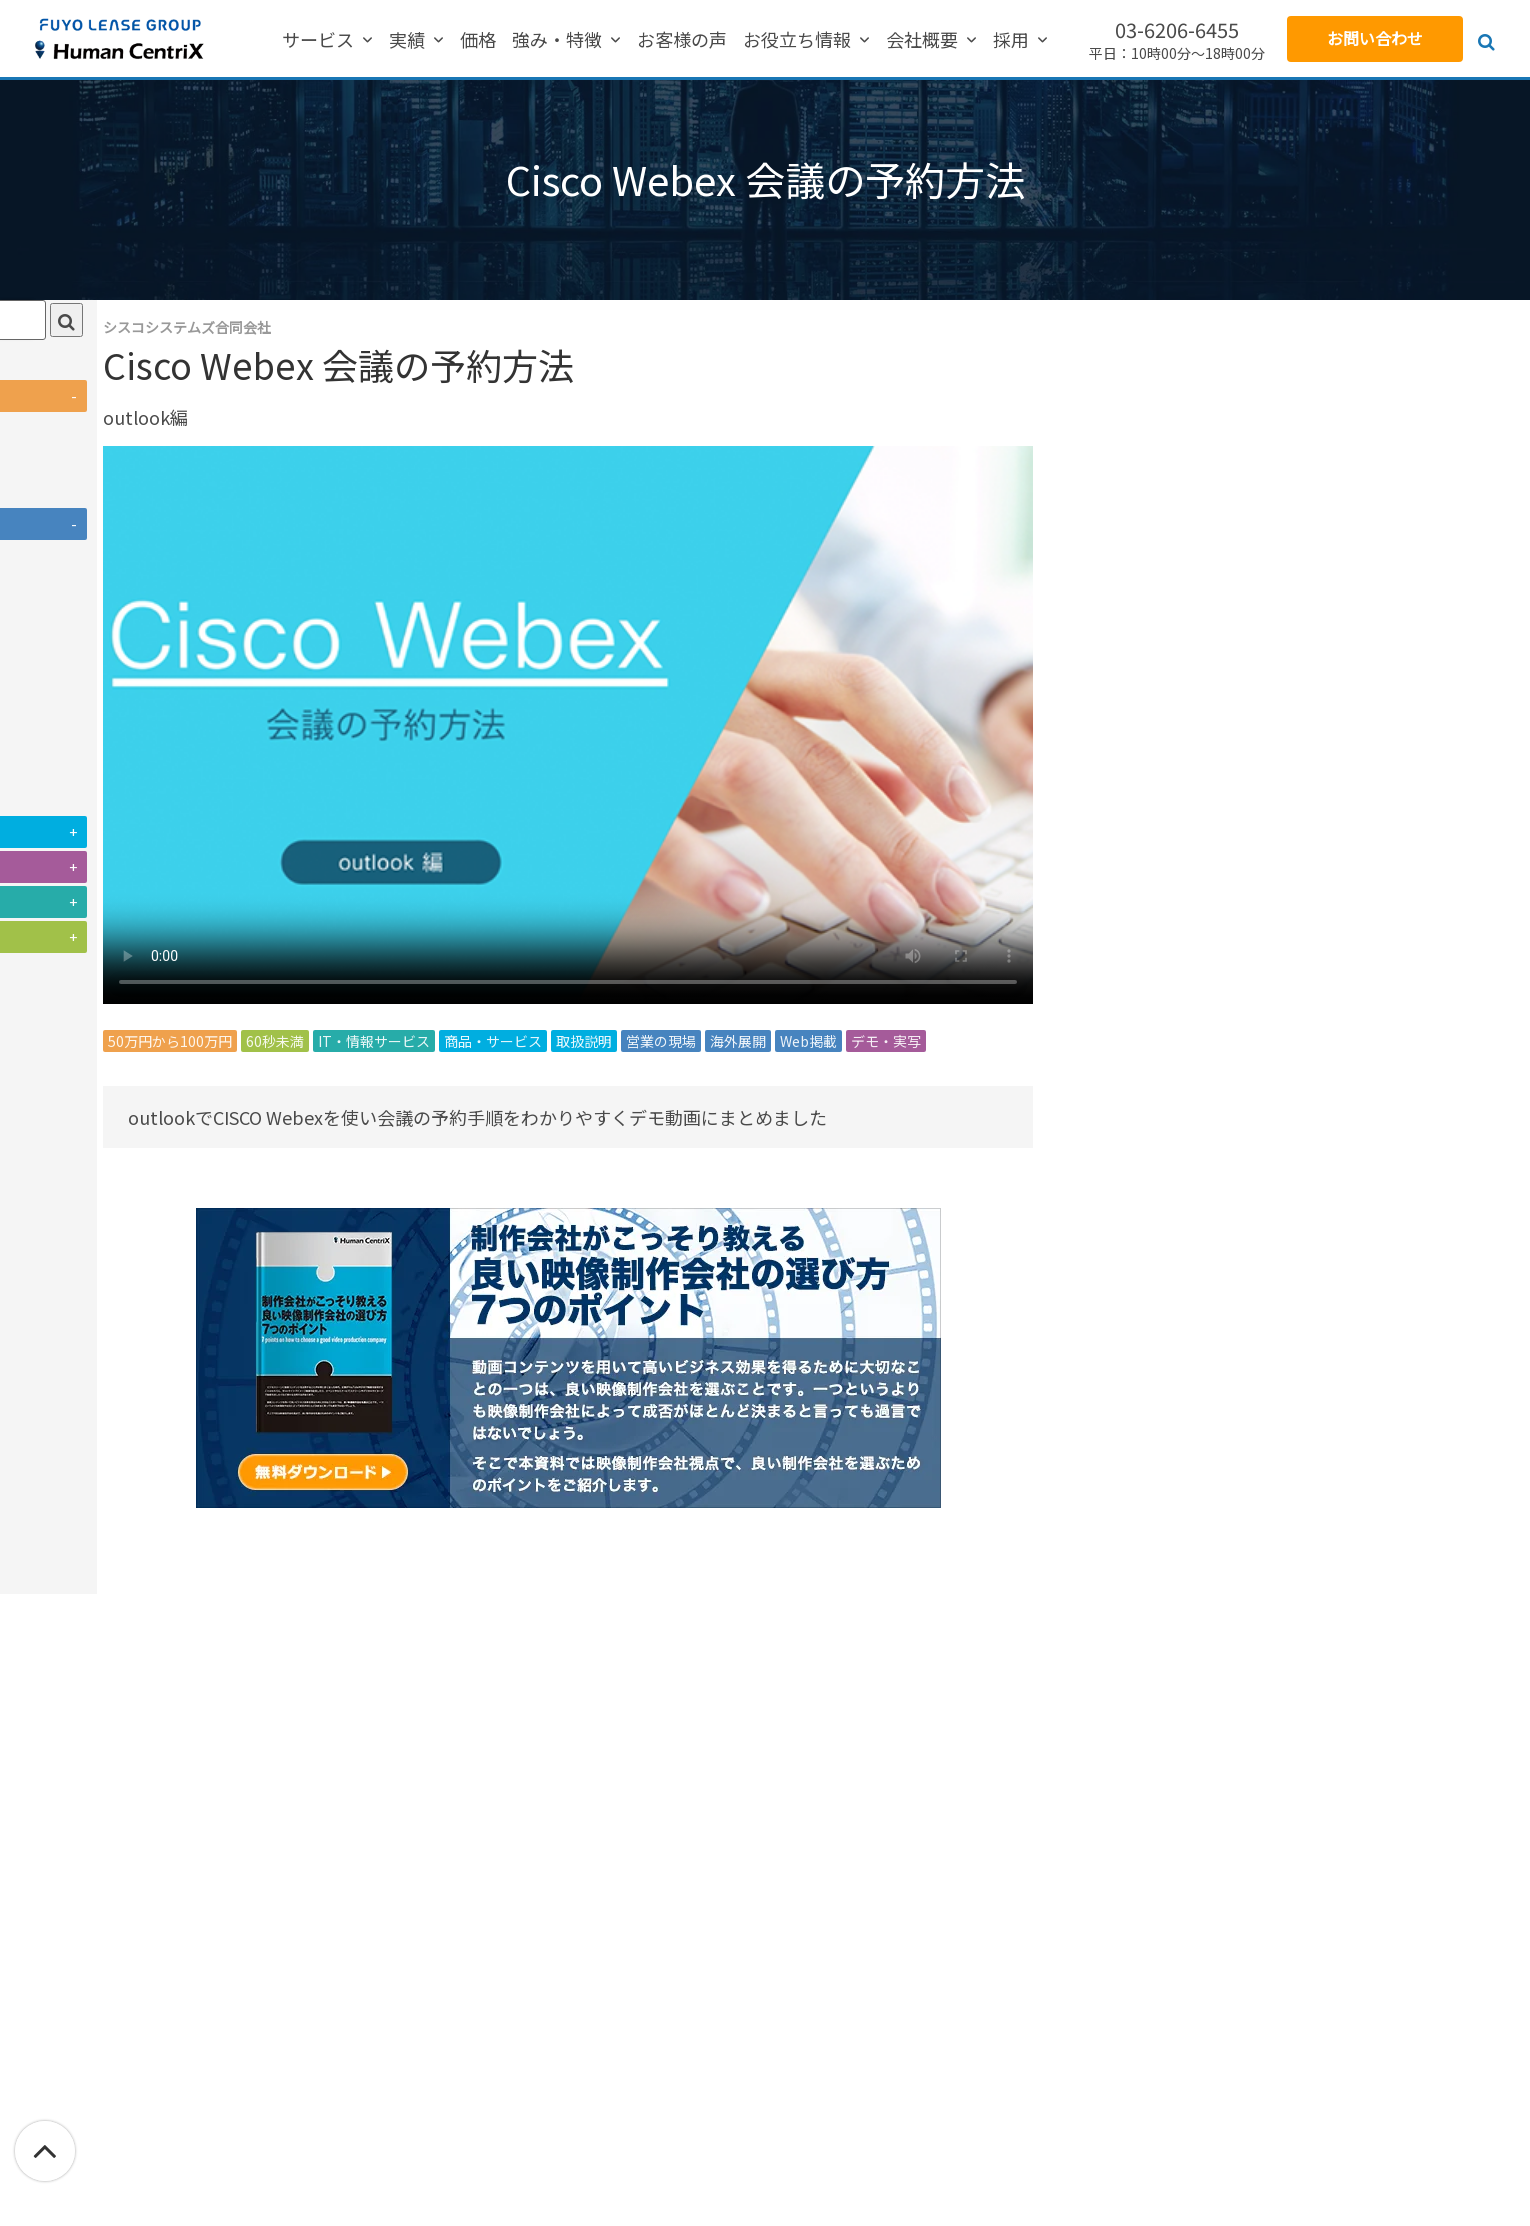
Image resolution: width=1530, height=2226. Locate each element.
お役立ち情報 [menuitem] (797, 40)
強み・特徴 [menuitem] (576, 40)
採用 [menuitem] (973, 40)
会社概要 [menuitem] (903, 40)
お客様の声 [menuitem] (682, 40)
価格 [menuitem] (497, 40)
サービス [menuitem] (375, 40)
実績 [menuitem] (445, 40)
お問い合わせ (1375, 38)
